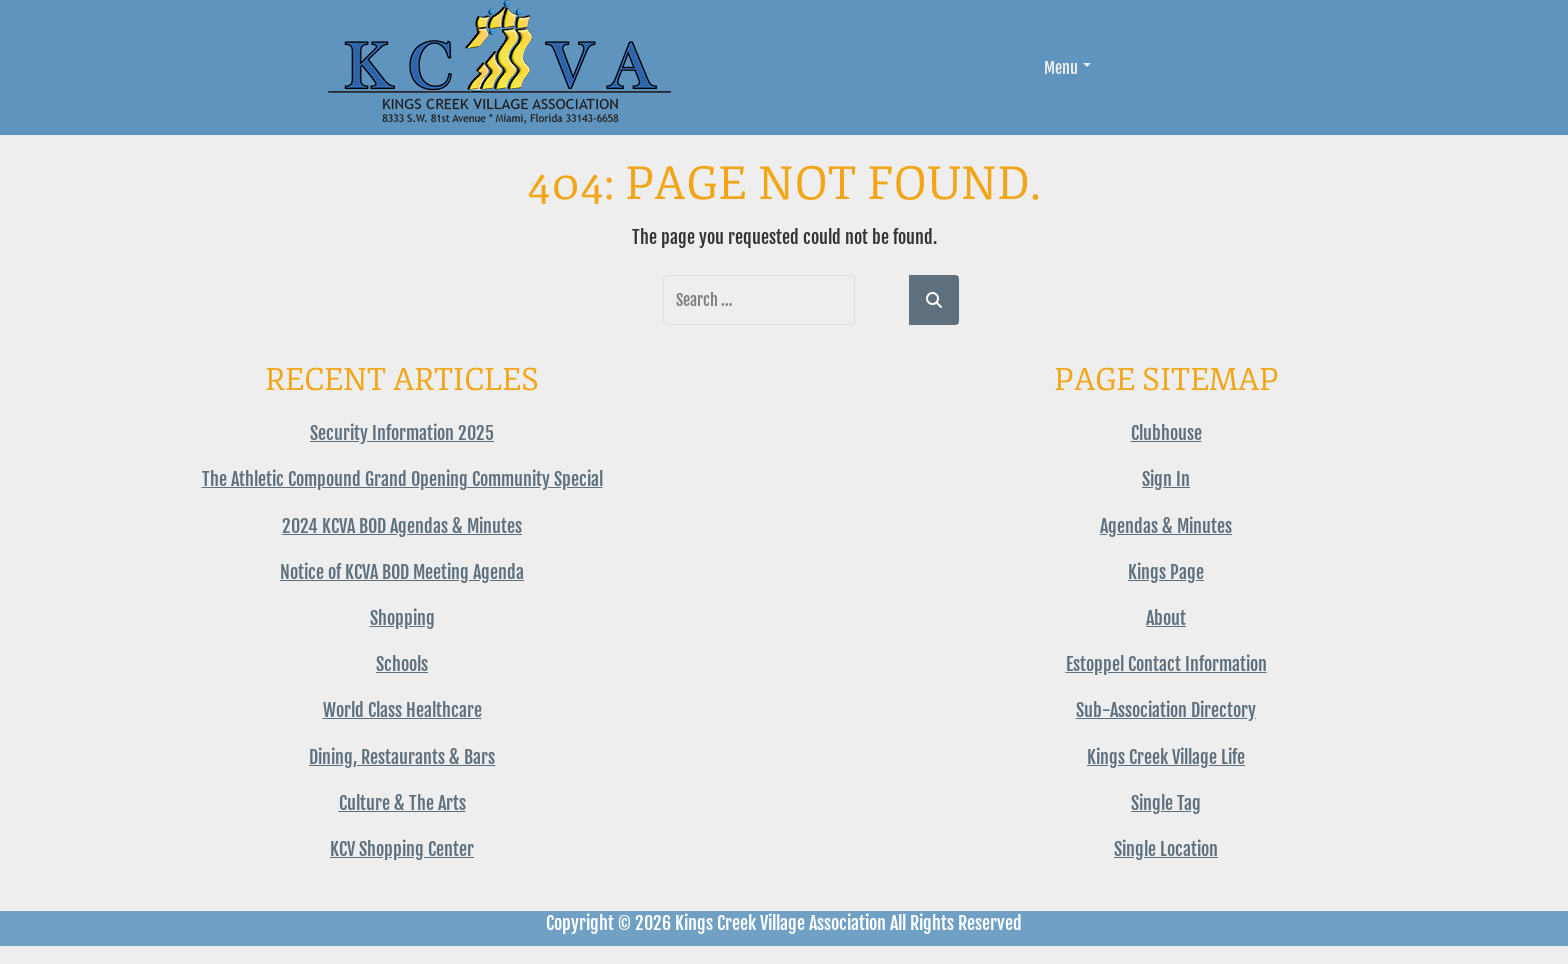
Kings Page (1166, 572)
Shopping (402, 618)
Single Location (1166, 849)
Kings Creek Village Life (1166, 757)
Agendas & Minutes (1166, 526)
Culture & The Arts (402, 803)
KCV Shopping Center (402, 849)
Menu (1067, 68)
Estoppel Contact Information (1166, 664)
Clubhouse (1166, 433)
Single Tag (1166, 803)
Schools (402, 664)
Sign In (1166, 479)
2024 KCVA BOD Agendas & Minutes (402, 526)
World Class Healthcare (402, 710)
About (1166, 618)
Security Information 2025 (402, 433)
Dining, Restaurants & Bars (402, 757)
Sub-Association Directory (1166, 710)
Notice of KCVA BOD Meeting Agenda (402, 572)
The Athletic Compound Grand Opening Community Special (402, 479)
